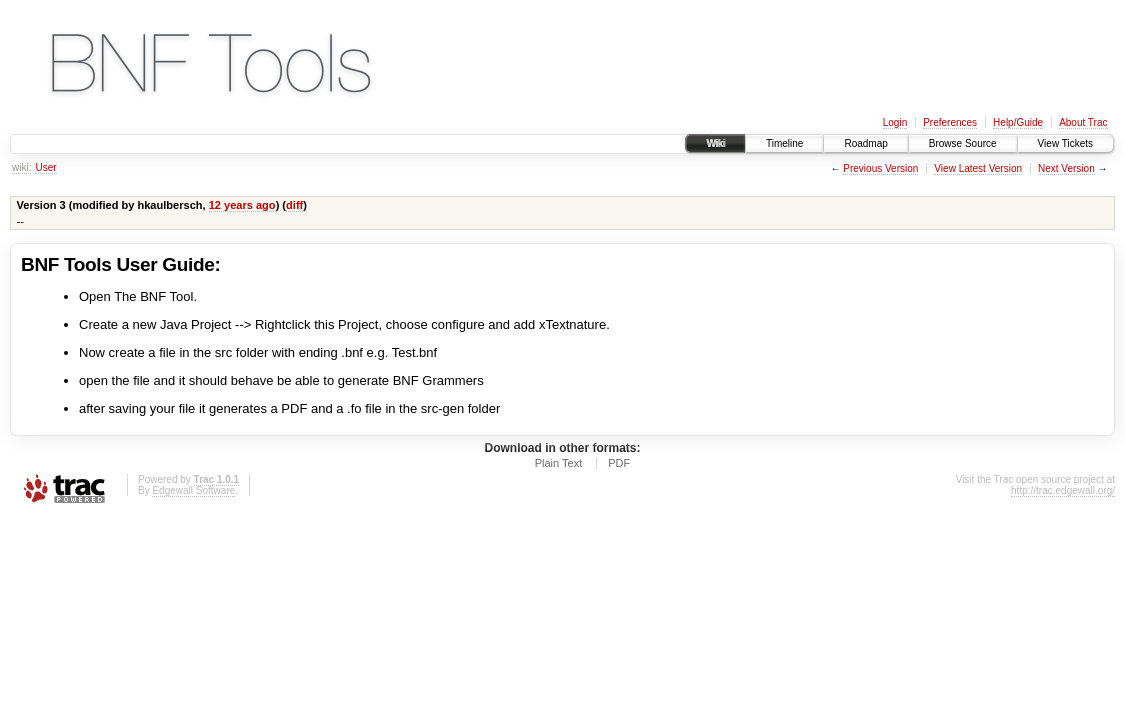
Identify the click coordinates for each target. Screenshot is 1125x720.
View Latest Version (978, 168)
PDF (619, 463)
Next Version (1066, 168)
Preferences (950, 122)
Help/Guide (1018, 122)
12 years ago (242, 205)
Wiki (715, 143)
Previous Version (880, 168)
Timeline (784, 143)
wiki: (21, 167)
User (45, 167)
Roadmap (865, 143)
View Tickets (1065, 143)
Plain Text (559, 463)
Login (895, 122)
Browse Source (963, 143)
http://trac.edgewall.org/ (1063, 490)
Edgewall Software (193, 490)
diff (294, 205)
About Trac (1083, 122)
